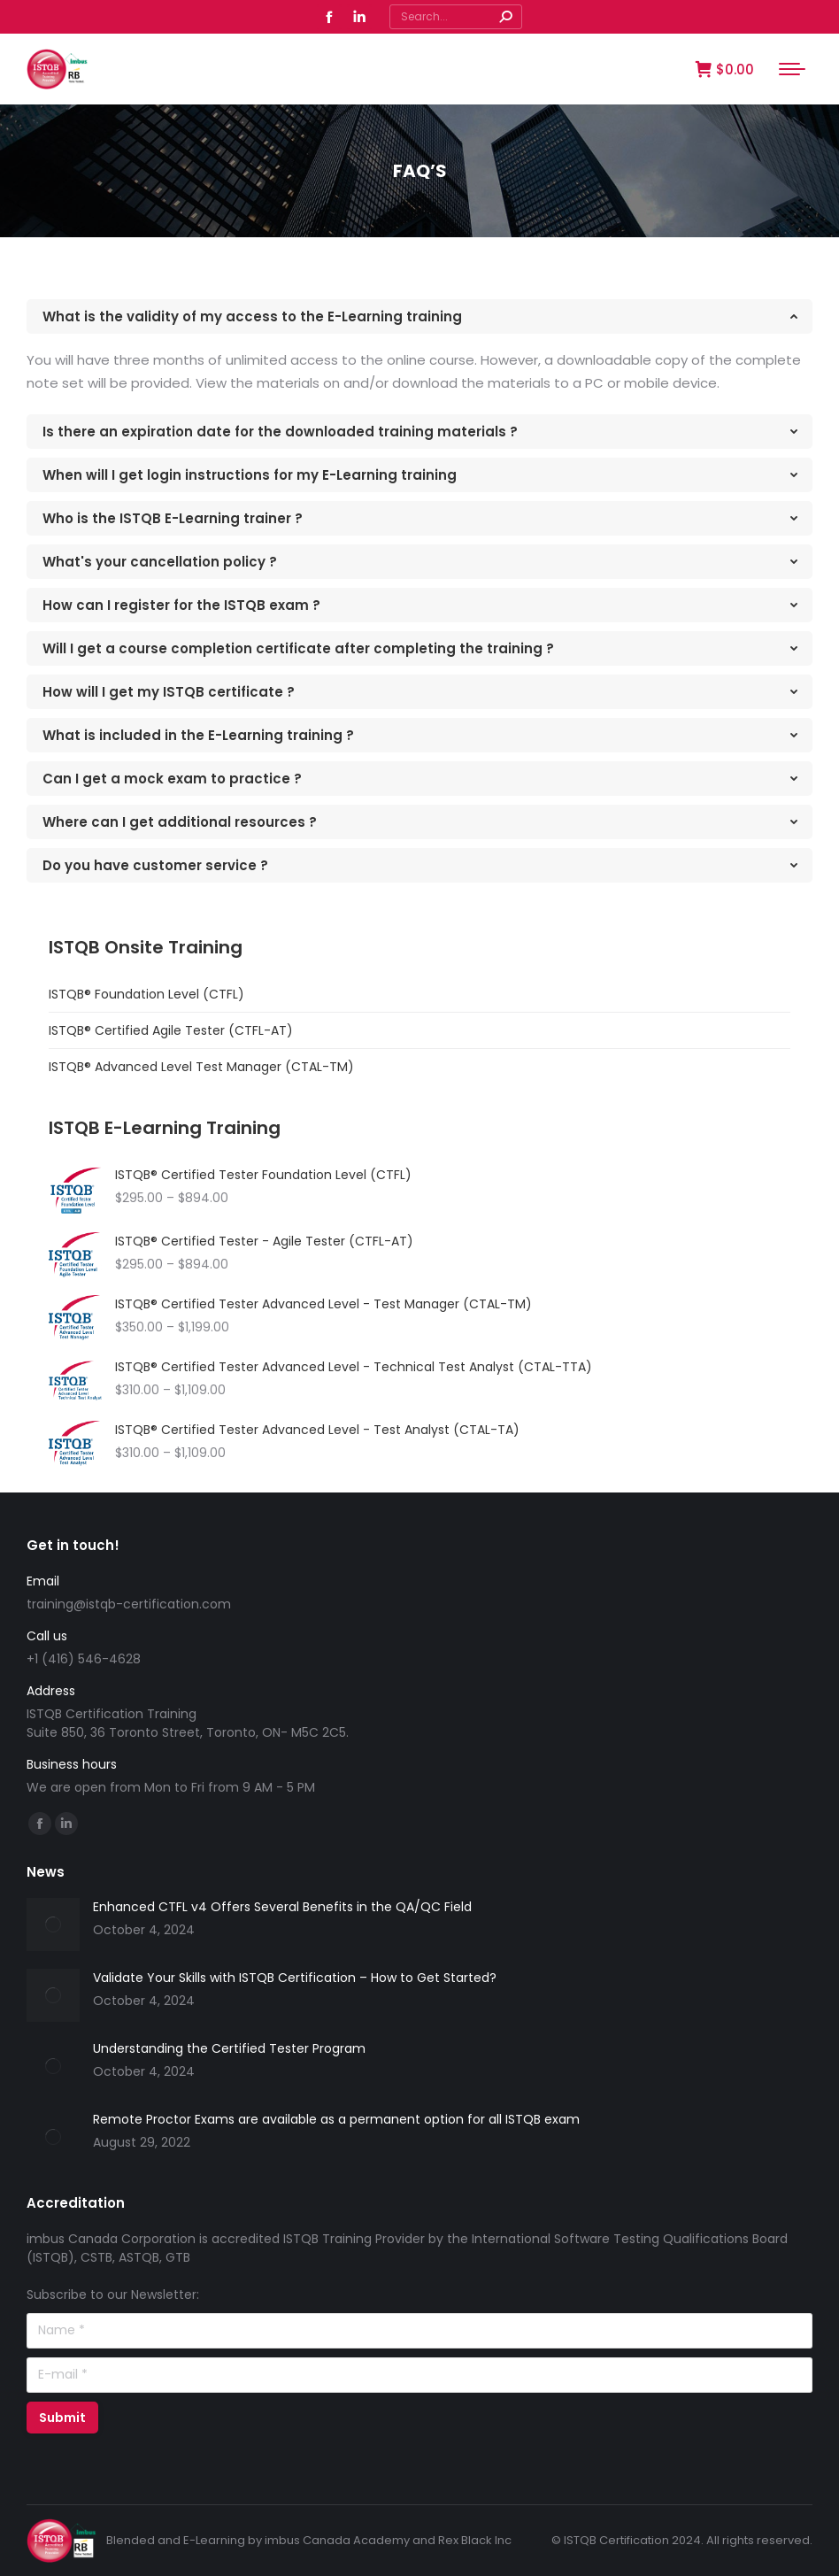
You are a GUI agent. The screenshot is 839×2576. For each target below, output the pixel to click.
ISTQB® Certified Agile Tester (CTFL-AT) (171, 1030)
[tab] (419, 316)
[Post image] (53, 1924)
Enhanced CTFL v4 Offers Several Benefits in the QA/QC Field (282, 1907)
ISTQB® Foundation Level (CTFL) (146, 994)
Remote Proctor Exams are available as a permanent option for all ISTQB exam (336, 2119)
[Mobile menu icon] (792, 69)
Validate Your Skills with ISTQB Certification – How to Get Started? (294, 1977)
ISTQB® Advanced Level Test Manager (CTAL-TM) (201, 1067)
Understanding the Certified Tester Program (229, 2048)
